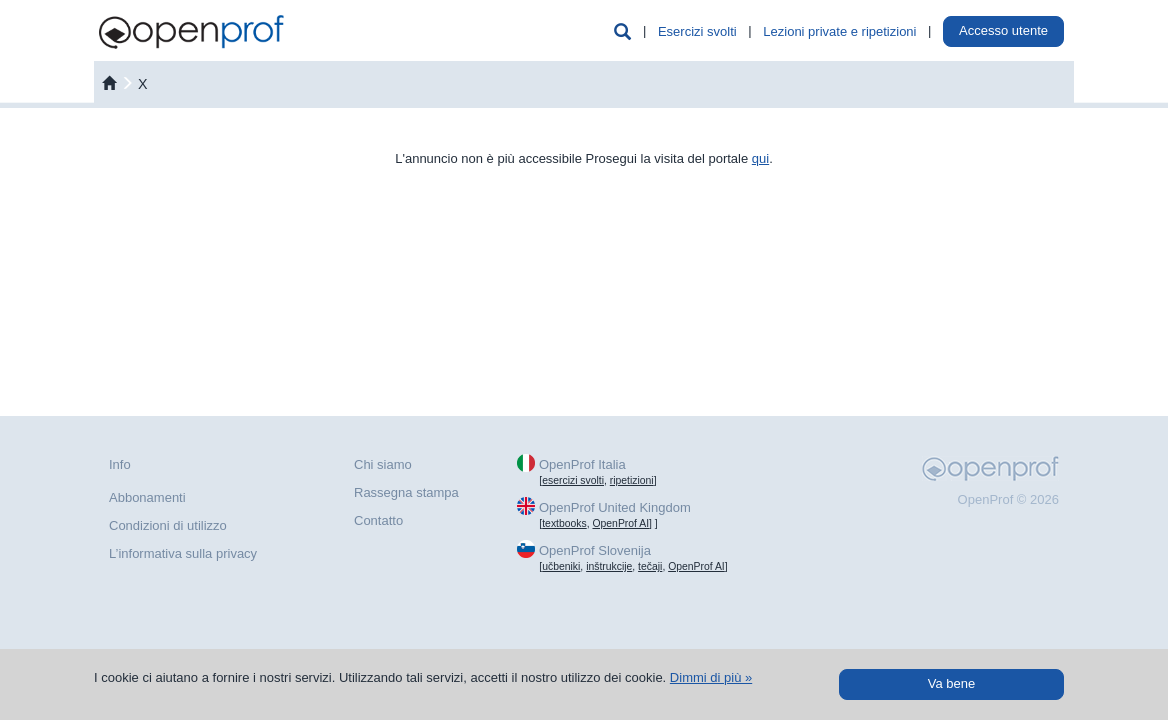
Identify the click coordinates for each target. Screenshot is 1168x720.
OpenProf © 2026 (1008, 499)
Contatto (378, 520)
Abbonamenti (147, 497)
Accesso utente (1003, 30)
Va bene (951, 683)
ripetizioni (632, 480)
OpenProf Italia (582, 464)
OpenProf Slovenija (595, 550)
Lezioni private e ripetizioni (839, 31)
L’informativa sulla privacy (183, 553)
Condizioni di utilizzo (168, 525)
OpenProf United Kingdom (615, 507)
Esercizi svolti (697, 31)
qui (760, 158)
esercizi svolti (573, 480)
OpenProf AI (620, 523)
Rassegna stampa (406, 492)
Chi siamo (383, 464)
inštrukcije (609, 566)
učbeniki (561, 566)
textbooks (564, 523)
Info (120, 464)
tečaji (650, 566)
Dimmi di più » (711, 677)
